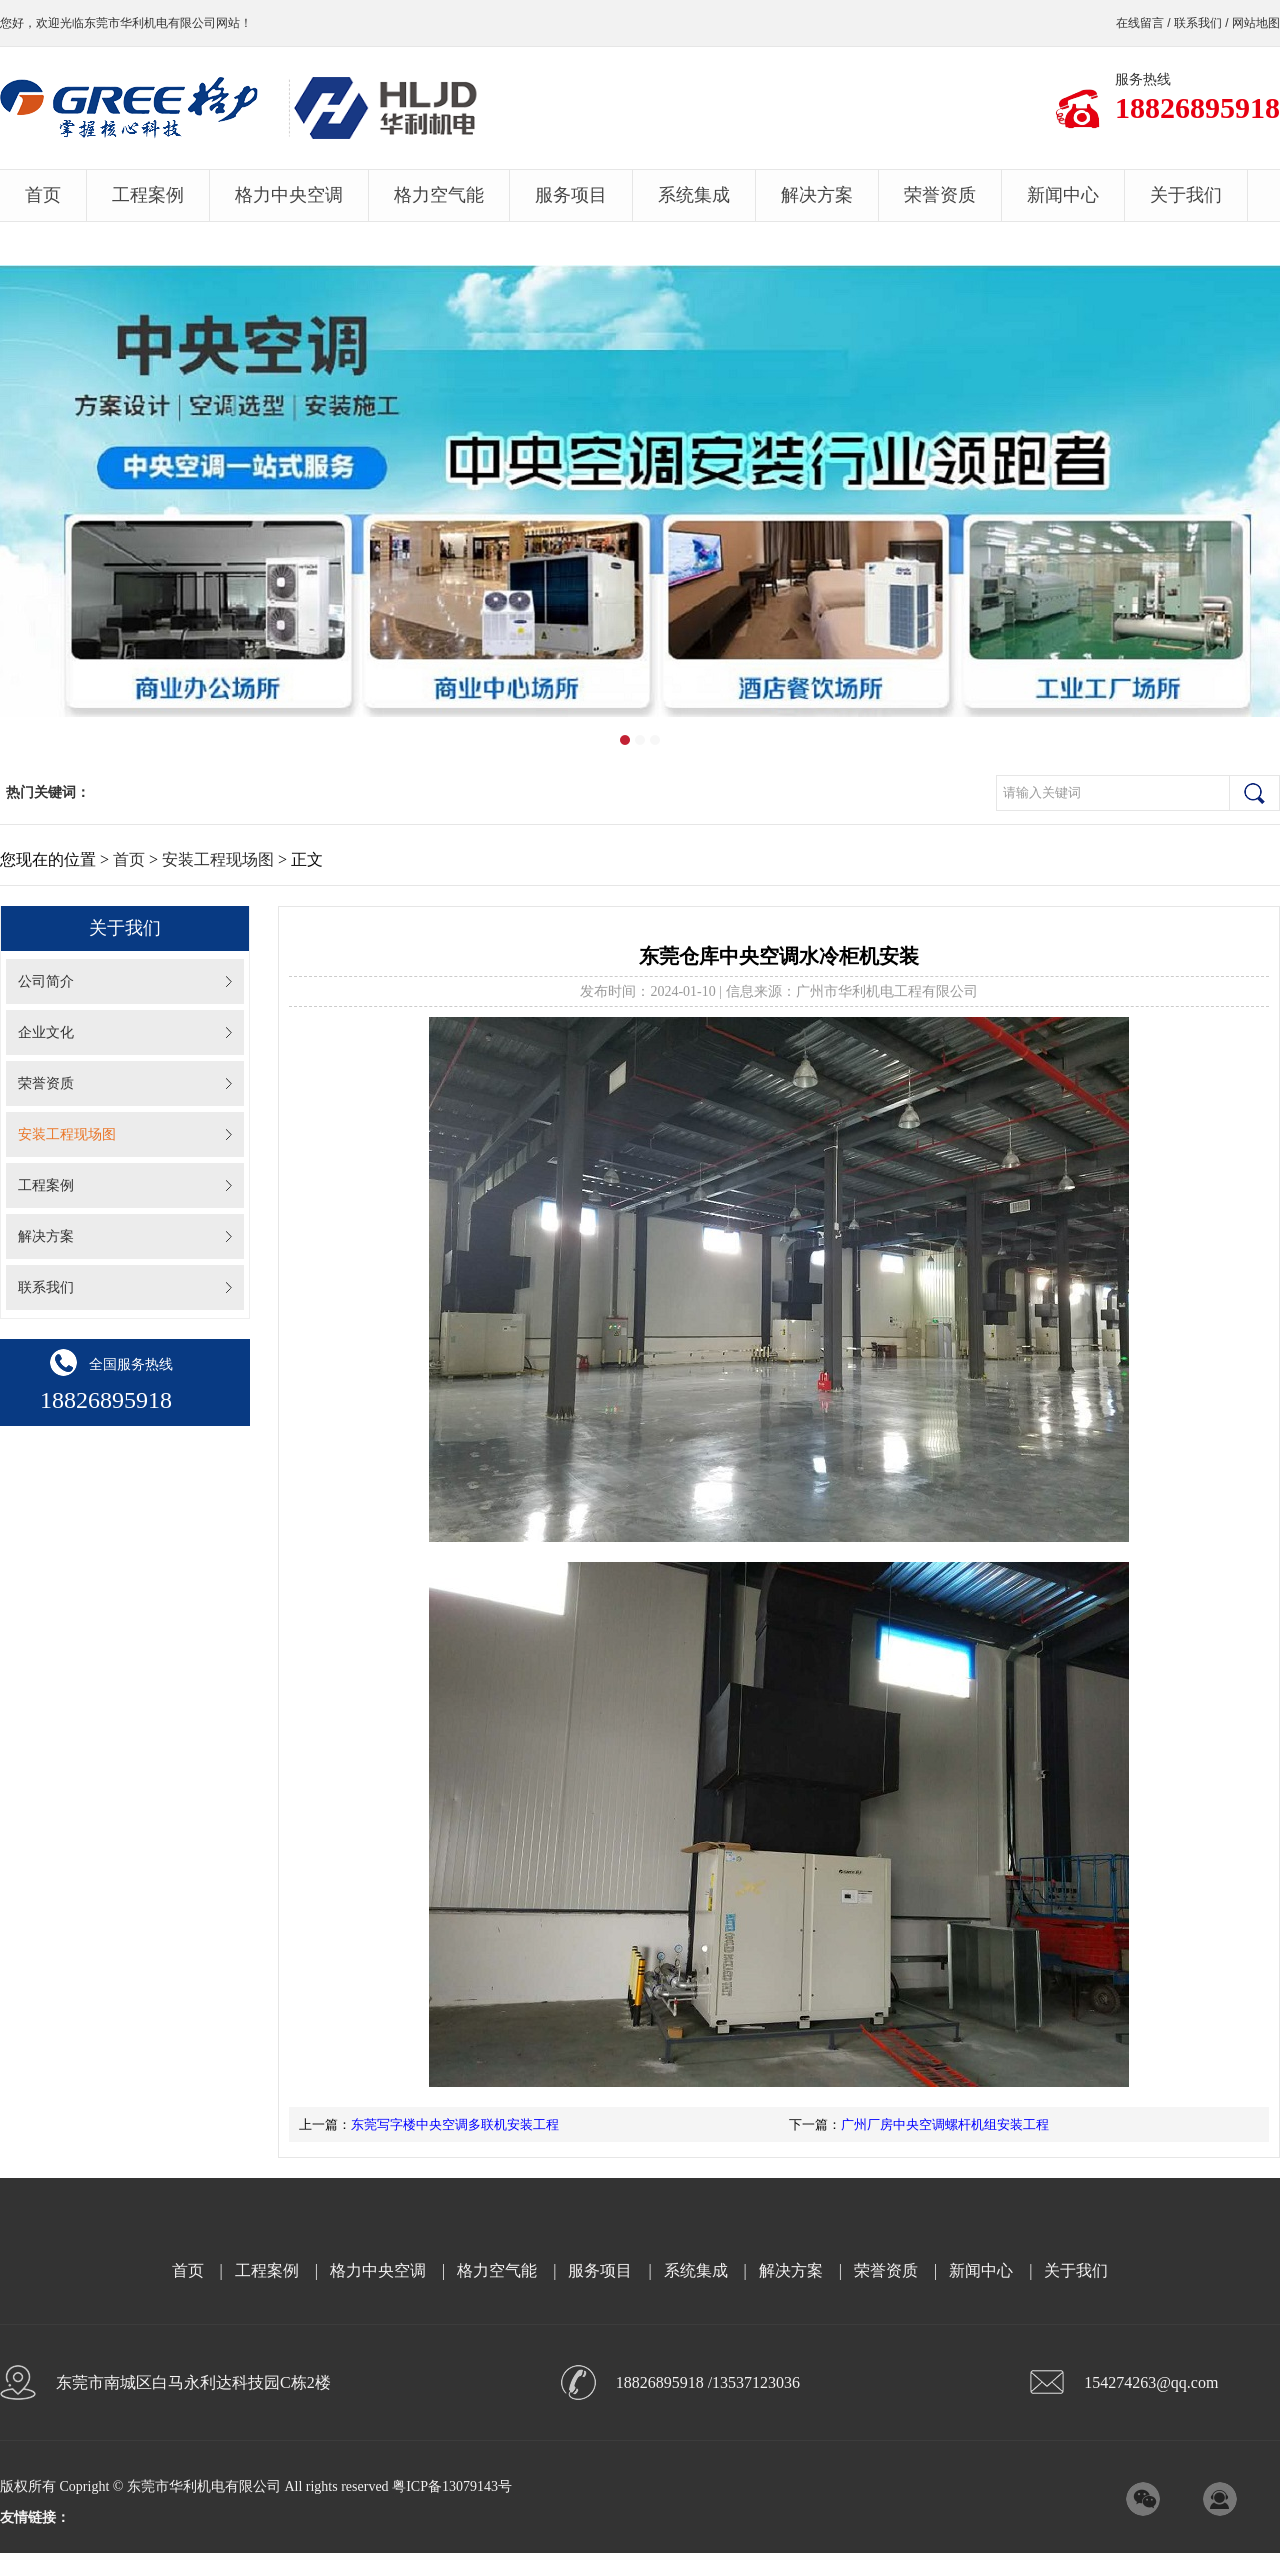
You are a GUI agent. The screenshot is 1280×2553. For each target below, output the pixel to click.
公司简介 (46, 981)
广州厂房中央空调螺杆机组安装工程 (945, 2124)
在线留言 (1140, 23)
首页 (43, 195)
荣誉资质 (940, 195)
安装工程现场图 (218, 859)
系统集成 (694, 195)
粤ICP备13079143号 (452, 2486)
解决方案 (817, 195)
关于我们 (1186, 195)
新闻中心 (1063, 195)
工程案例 (148, 195)
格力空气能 (439, 195)
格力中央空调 (289, 195)
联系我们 (1198, 23)
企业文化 (46, 1032)
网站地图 (1256, 23)
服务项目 (571, 195)
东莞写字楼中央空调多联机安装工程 (455, 2124)
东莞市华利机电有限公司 (150, 23)
